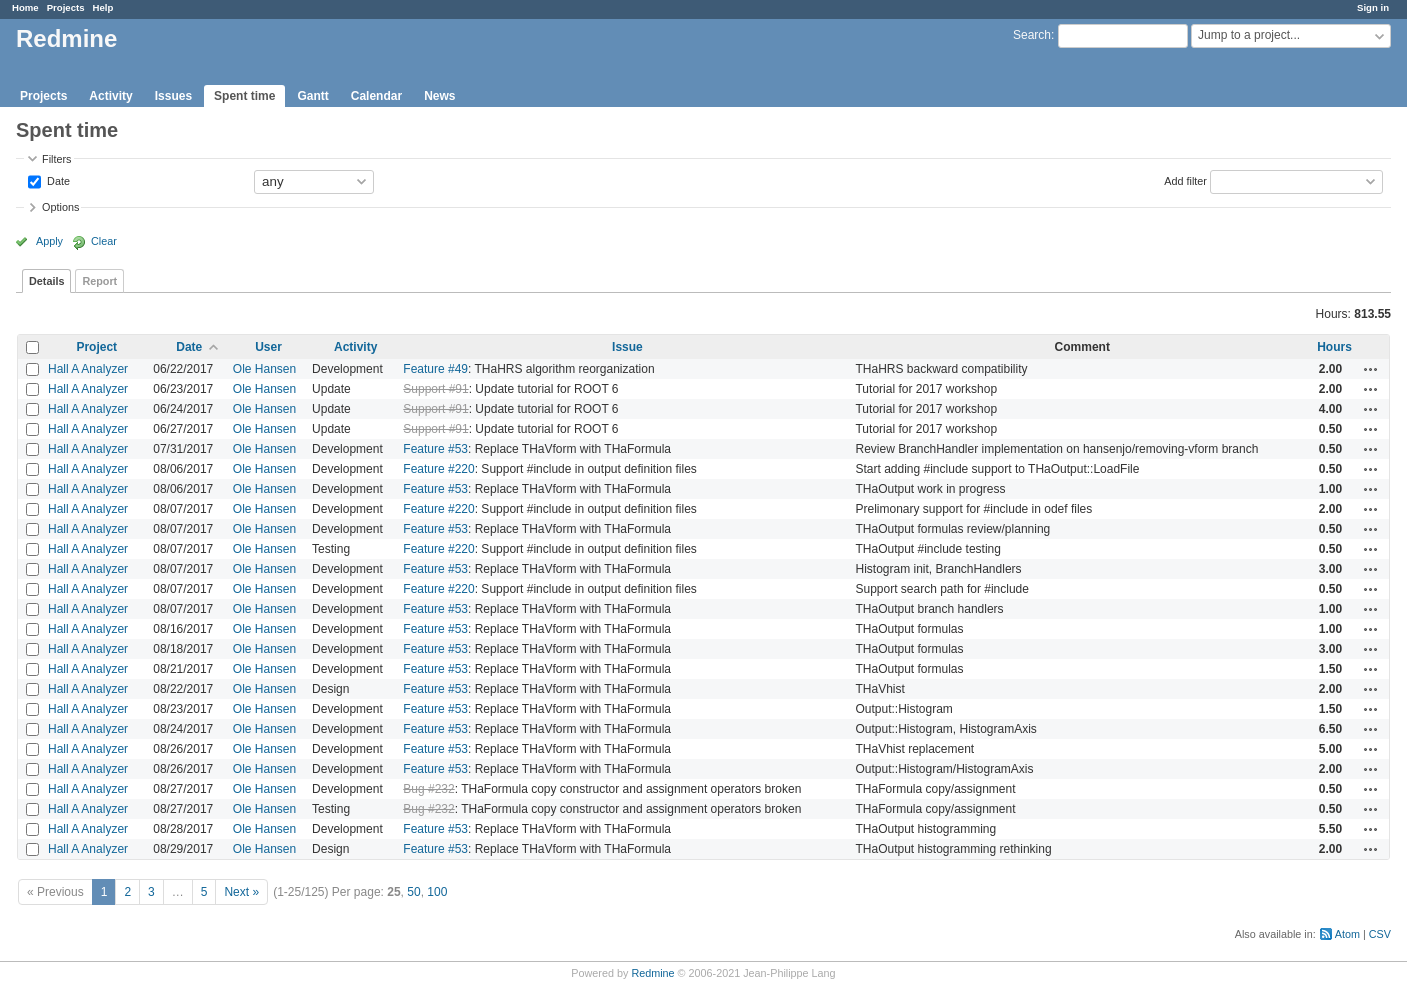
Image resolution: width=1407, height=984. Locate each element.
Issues (173, 96)
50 (413, 892)
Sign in (1373, 7)
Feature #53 (435, 449)
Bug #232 (428, 789)
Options (60, 207)
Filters (56, 159)
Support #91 (435, 389)
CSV (1380, 934)
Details (46, 281)
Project (96, 347)
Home (25, 7)
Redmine (652, 973)
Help (103, 7)
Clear (104, 241)
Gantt (312, 96)
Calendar (376, 96)
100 (437, 892)
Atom (1347, 934)
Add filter (1185, 180)
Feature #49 (435, 369)
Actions (1371, 369)
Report (99, 281)
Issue (627, 347)
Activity (110, 96)
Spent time (244, 96)
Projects (66, 7)
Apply (49, 241)
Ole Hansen (264, 369)
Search (1032, 35)
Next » (241, 892)
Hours (1334, 347)
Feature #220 (438, 469)
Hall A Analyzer (88, 369)
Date (57, 180)
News (439, 96)
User (268, 347)
